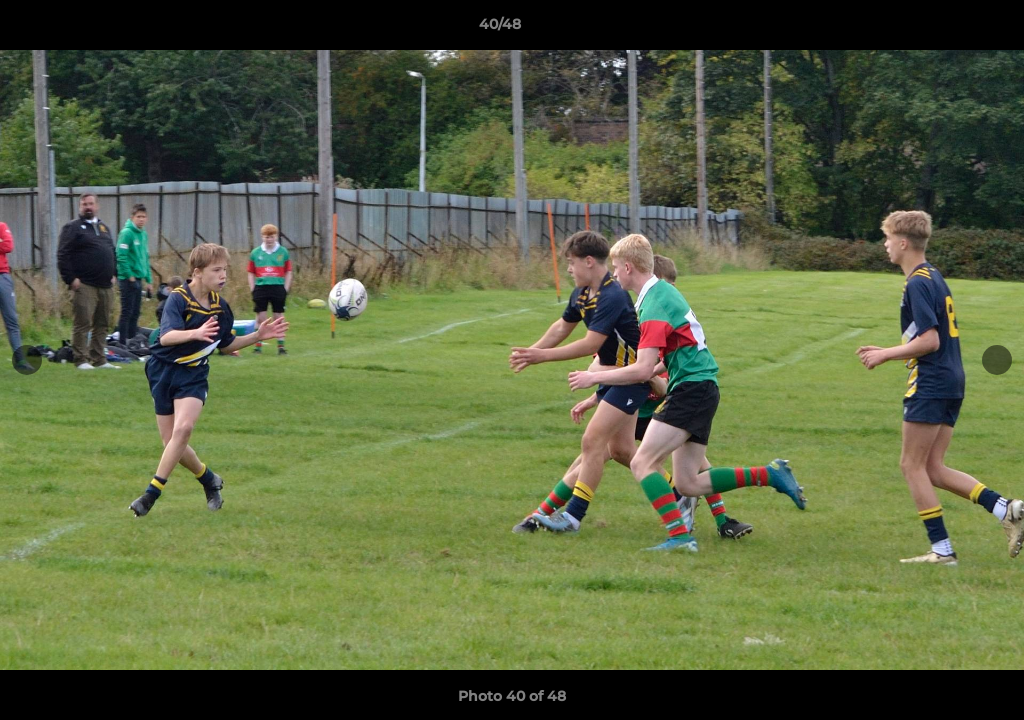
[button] (940, 29)
